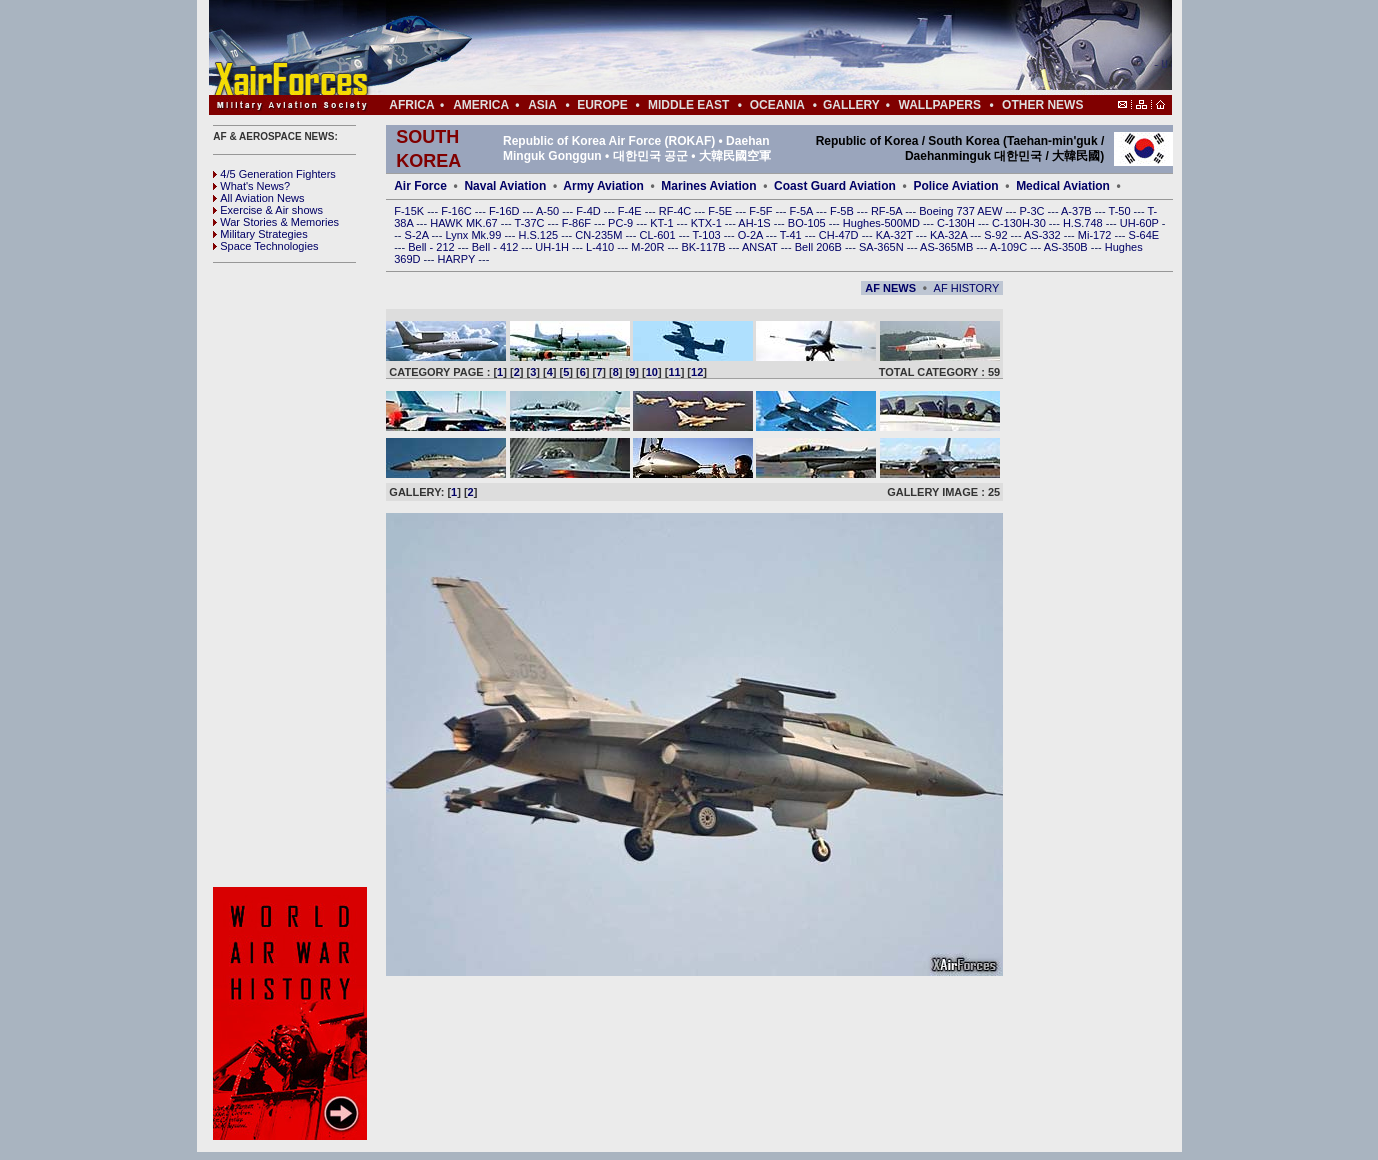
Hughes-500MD (883, 223)
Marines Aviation (708, 186)
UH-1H (553, 247)
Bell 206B (820, 247)
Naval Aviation (505, 186)
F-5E (721, 211)
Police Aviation (955, 186)
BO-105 (808, 223)
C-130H (957, 223)
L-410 (601, 247)
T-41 (792, 235)
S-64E (1144, 235)
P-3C (1033, 211)
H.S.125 (539, 235)
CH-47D (840, 235)
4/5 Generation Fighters (276, 174)
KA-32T (896, 235)
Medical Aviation (1063, 186)
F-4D (590, 211)
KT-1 (663, 223)
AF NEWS (890, 288)
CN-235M (600, 235)
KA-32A (950, 235)
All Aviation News (258, 198)
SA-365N (883, 247)
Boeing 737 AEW (962, 211)
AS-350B (1067, 247)
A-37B (1078, 211)
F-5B (843, 211)
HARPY (458, 259)
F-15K (410, 211)
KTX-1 (708, 223)
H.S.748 (1084, 223)
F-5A (803, 211)
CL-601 (658, 235)
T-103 (707, 235)
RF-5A (888, 211)
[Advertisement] (750, 48)
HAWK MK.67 (465, 223)
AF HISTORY (967, 288)
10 (652, 372)
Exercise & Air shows (268, 210)
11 (674, 372)
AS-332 (1044, 235)
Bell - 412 (497, 247)
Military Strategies (260, 234)
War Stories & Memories (276, 222)
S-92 (997, 235)
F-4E (631, 211)
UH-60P (1141, 223)
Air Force (420, 186)
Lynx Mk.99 (475, 235)
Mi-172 (1096, 235)
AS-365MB (948, 247)
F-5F (762, 211)
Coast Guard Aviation (835, 186)
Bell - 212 (433, 247)
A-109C (1010, 247)
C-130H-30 (1020, 223)
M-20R (649, 247)
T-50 (1121, 211)
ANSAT (761, 247)
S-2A (418, 235)
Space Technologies (265, 246)
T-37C (531, 223)
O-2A (752, 235)
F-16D (506, 211)
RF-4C (676, 211)
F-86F (578, 223)
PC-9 (622, 223)
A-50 (549, 211)
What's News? (251, 186)
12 (697, 372)
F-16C (458, 211)
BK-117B (704, 247)
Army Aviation (603, 186)
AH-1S (755, 223)
